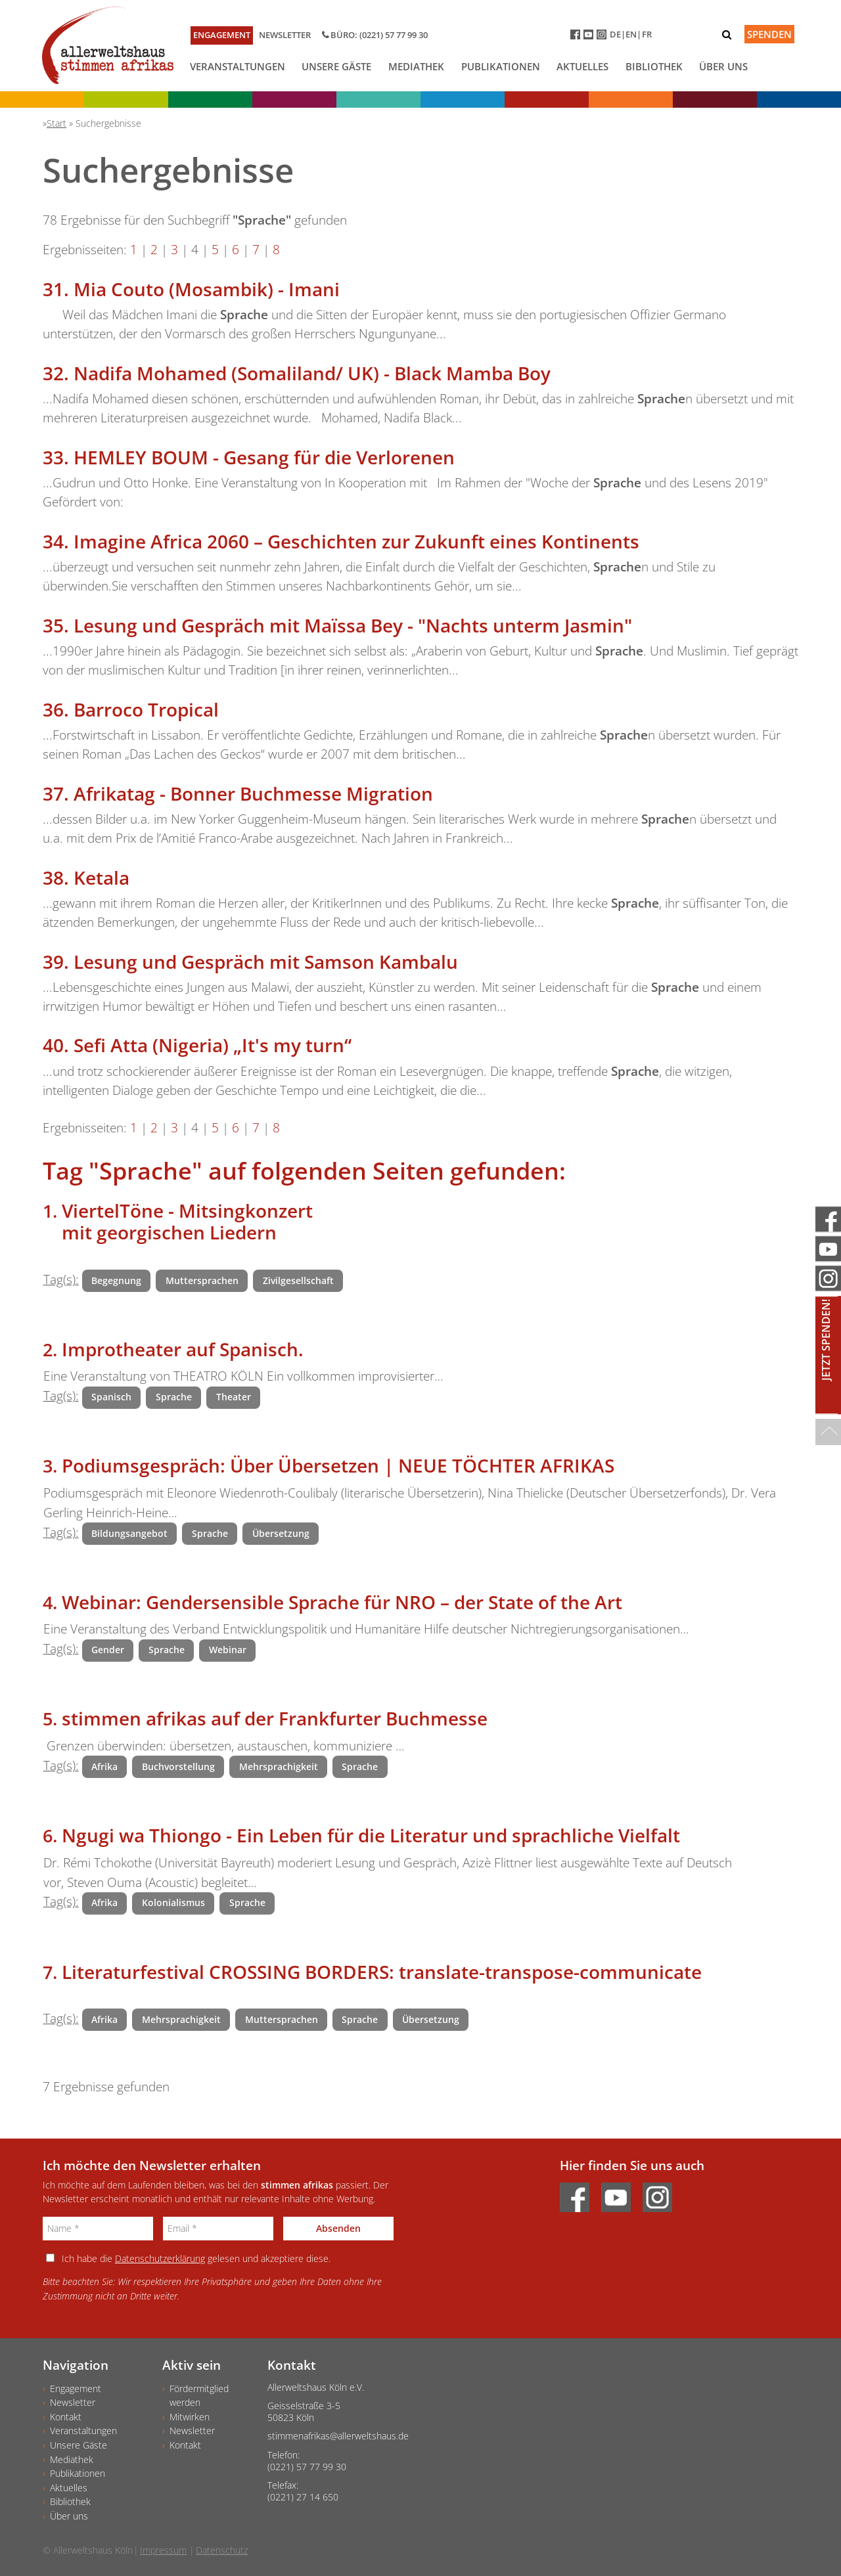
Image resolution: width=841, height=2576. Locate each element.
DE (615, 34)
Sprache (174, 1396)
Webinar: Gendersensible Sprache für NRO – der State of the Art (342, 1601)
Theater (233, 1396)
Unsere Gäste (336, 66)
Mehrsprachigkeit (278, 1766)
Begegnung (116, 1280)
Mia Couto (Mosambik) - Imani (207, 289)
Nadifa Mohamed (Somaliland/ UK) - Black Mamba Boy (312, 373)
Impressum (163, 2550)
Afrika (104, 1766)
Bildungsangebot (129, 1533)
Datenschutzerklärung (160, 2258)
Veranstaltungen (237, 66)
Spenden (769, 34)
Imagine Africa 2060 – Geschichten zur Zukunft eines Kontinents (356, 541)
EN (631, 34)
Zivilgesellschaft (298, 1280)
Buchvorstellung (178, 1766)
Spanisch (111, 1396)
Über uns (723, 66)
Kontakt (65, 2416)
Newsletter (285, 35)
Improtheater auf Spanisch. (183, 1349)
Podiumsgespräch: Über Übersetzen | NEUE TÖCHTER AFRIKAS (338, 1465)
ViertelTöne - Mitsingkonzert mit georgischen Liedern (187, 1221)
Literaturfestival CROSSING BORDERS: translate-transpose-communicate (382, 1971)
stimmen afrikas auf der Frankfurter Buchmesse (275, 1718)
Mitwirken (190, 2416)
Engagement (221, 35)
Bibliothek (654, 66)
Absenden (338, 2228)
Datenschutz (222, 2550)
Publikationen (500, 66)
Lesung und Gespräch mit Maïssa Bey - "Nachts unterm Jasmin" (353, 625)
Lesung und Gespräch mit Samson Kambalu (266, 961)
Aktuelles (582, 66)
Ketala (101, 877)
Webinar (227, 1649)
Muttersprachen (202, 1280)
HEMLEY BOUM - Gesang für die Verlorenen (264, 457)
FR (647, 34)
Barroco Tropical (146, 709)
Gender (107, 1649)
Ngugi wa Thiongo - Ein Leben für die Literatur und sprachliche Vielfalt (371, 1835)
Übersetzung (280, 1533)
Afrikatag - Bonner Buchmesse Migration (253, 793)
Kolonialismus (173, 1902)
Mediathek (416, 66)
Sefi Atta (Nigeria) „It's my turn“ (213, 1045)
